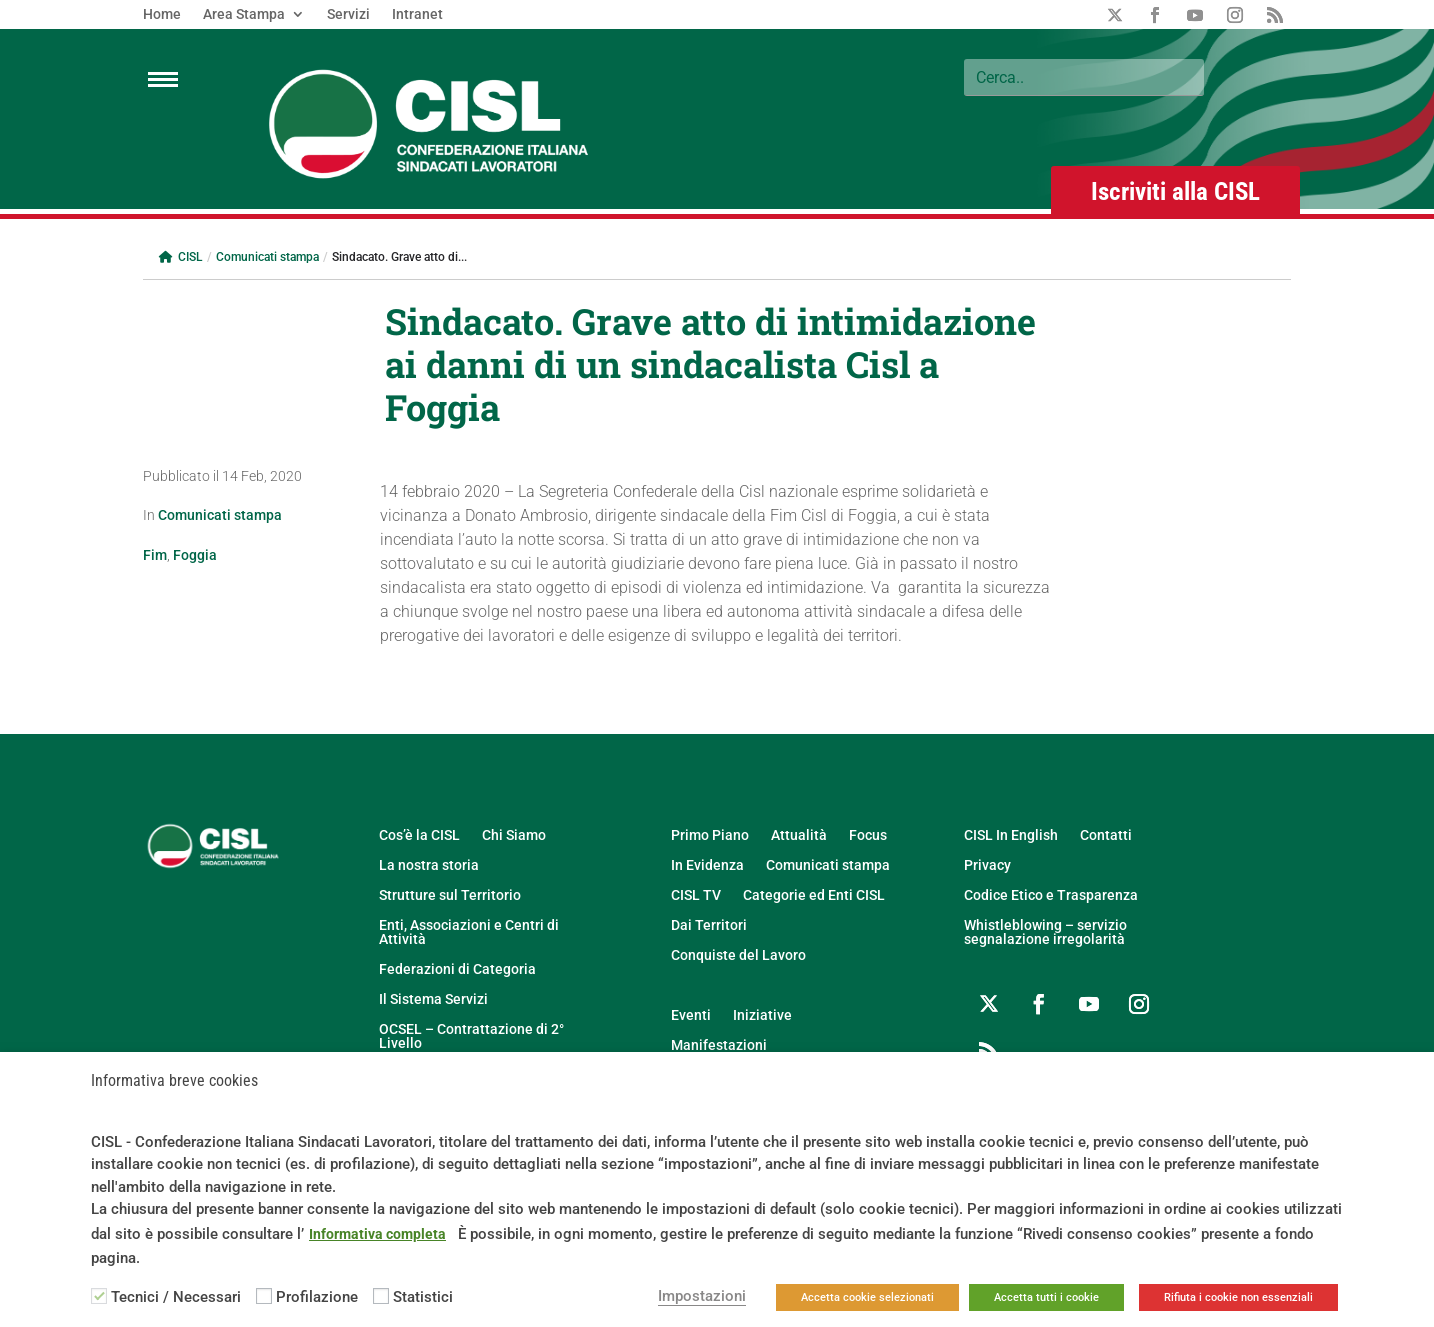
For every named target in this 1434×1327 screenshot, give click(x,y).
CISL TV (696, 895)
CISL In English (1011, 835)
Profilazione (317, 1297)
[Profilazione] (264, 1296)
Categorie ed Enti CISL (814, 895)
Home (162, 14)
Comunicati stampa (267, 257)
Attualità (799, 835)
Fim (155, 555)
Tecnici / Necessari (176, 1297)
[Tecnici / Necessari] (99, 1296)
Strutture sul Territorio (450, 895)
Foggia (195, 555)
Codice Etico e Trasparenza (1051, 895)
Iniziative (762, 1015)
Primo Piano (710, 835)
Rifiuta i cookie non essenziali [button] (1238, 1297)
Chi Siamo (514, 835)
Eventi (691, 1015)
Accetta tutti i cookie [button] (1046, 1297)
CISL (180, 257)
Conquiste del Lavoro (738, 955)
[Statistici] (381, 1296)
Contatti (1106, 835)
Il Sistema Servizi (433, 999)
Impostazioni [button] (702, 1296)
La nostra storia (429, 865)
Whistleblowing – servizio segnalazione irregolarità (1045, 932)
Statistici (423, 1297)
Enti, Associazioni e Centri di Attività (469, 932)
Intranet (417, 14)
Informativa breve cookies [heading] (174, 1081)
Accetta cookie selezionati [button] (867, 1297)
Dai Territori (709, 925)
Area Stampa (244, 14)
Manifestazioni (719, 1045)
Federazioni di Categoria (457, 969)
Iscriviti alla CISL (1175, 191)
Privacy (987, 865)
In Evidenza (707, 865)
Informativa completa (377, 1234)
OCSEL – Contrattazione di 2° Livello (471, 1036)
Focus (868, 835)
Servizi (348, 14)
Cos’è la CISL (419, 835)
